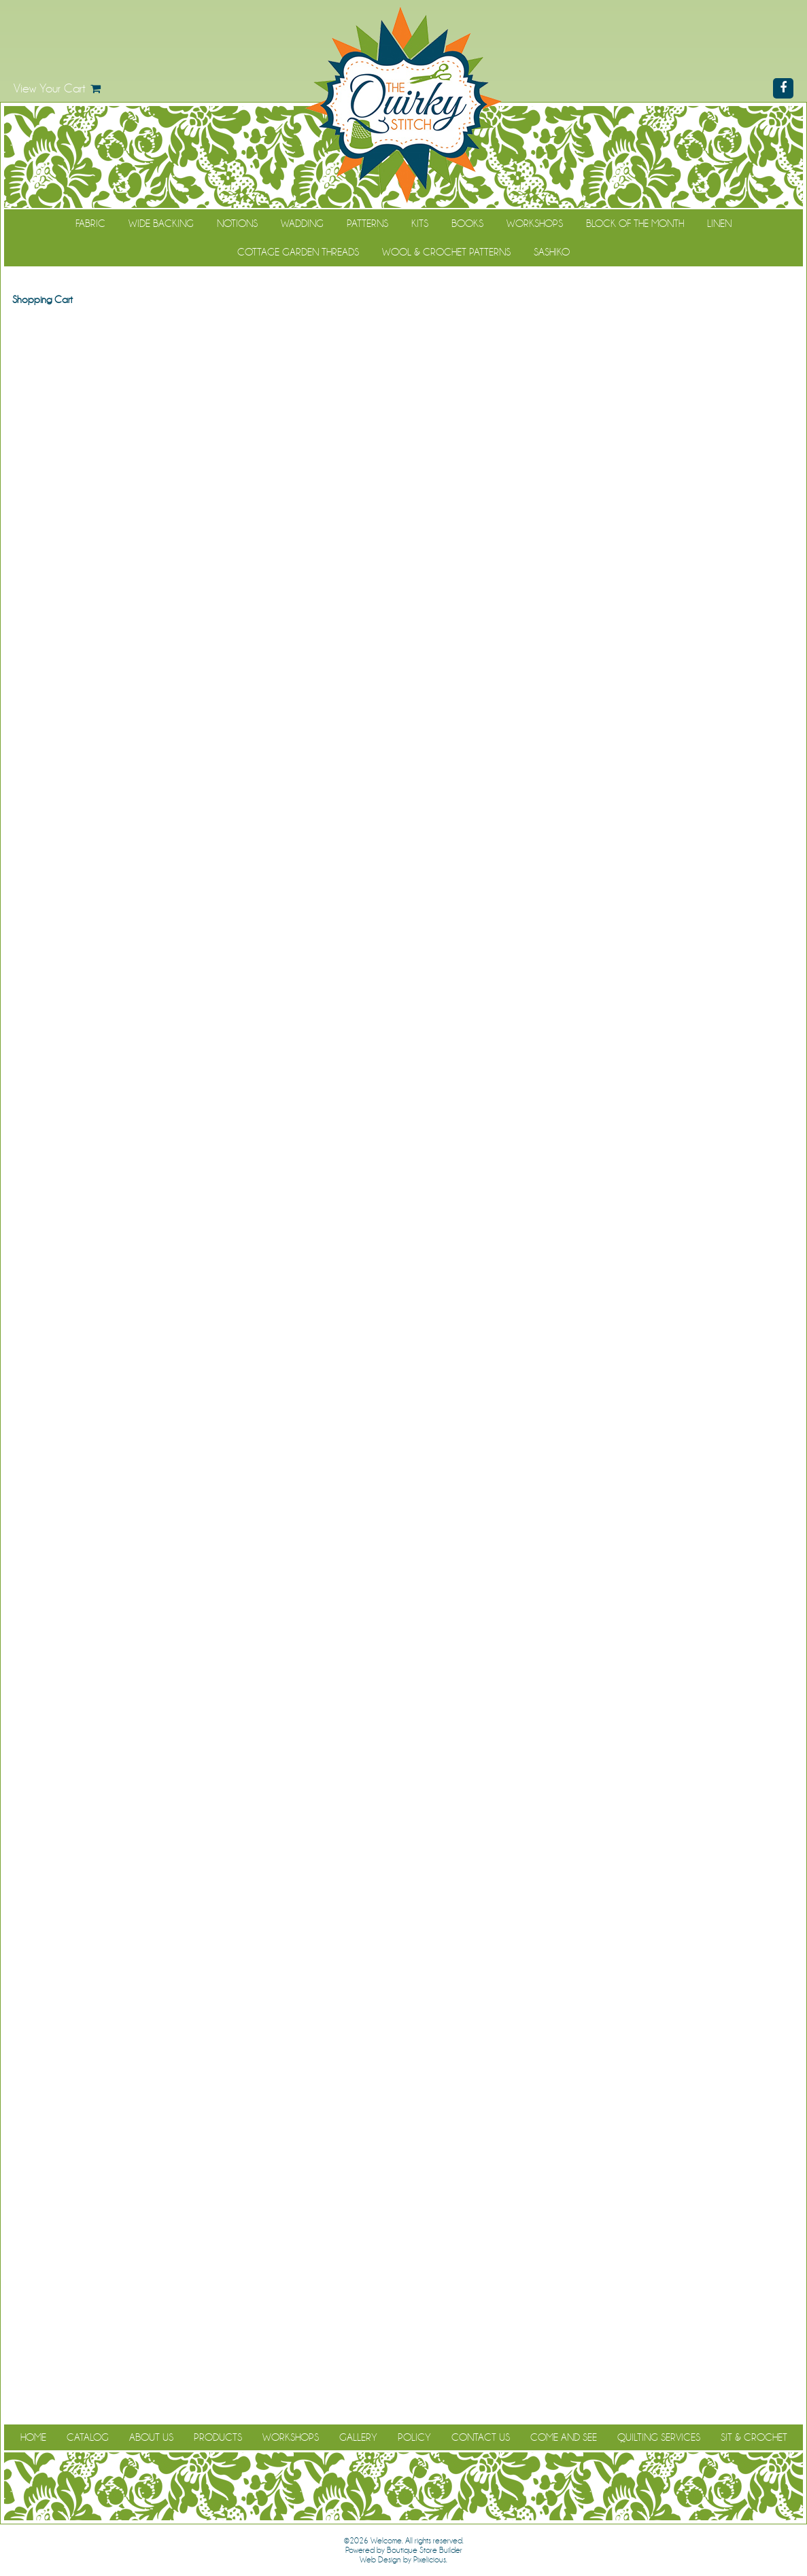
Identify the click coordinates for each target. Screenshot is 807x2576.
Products (218, 2437)
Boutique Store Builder (424, 2550)
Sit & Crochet (754, 2437)
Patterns (367, 223)
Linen (719, 223)
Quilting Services (658, 2437)
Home (33, 2437)
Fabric (90, 223)
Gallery (358, 2437)
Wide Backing (161, 223)
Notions (237, 223)
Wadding (302, 223)
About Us (151, 2437)
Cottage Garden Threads (298, 252)
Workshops (534, 223)
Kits (419, 223)
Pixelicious (429, 2559)
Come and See (563, 2437)
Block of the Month (635, 223)
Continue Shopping (403, 325)
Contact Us (480, 2437)
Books (467, 223)
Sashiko (552, 252)
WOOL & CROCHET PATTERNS (446, 252)
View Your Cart (50, 88)
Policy (414, 2437)
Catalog (88, 2437)
